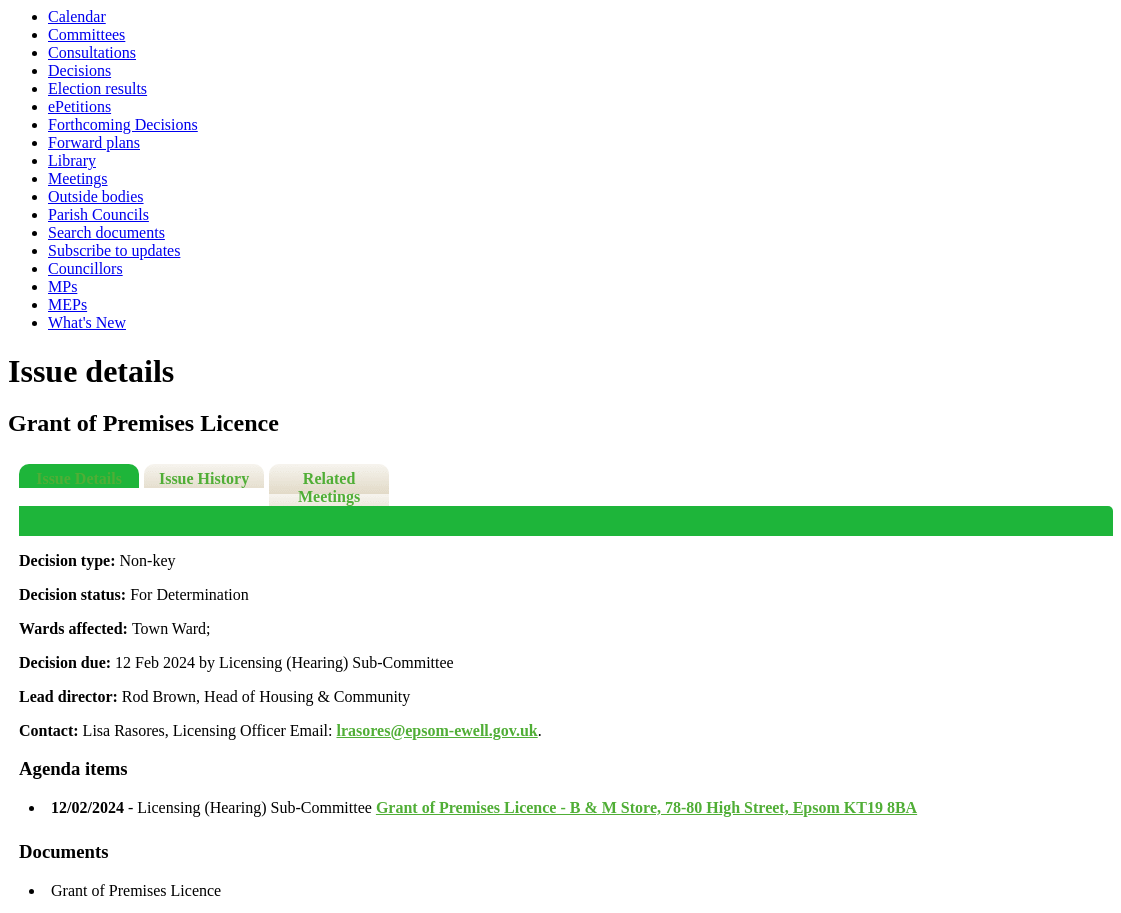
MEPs (67, 304)
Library (72, 160)
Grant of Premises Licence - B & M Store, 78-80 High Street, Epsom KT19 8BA (646, 807)
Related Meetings (329, 487)
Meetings (78, 178)
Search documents (106, 232)
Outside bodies (96, 196)
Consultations (92, 52)
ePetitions (79, 106)
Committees (86, 34)
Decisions (79, 70)
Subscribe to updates (114, 250)
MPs (62, 286)
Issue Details (79, 478)
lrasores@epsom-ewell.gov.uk (436, 730)
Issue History (204, 478)
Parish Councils (98, 214)
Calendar (77, 16)
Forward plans (94, 142)
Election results (97, 88)
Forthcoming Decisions (123, 124)
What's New (87, 322)
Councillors (85, 268)
